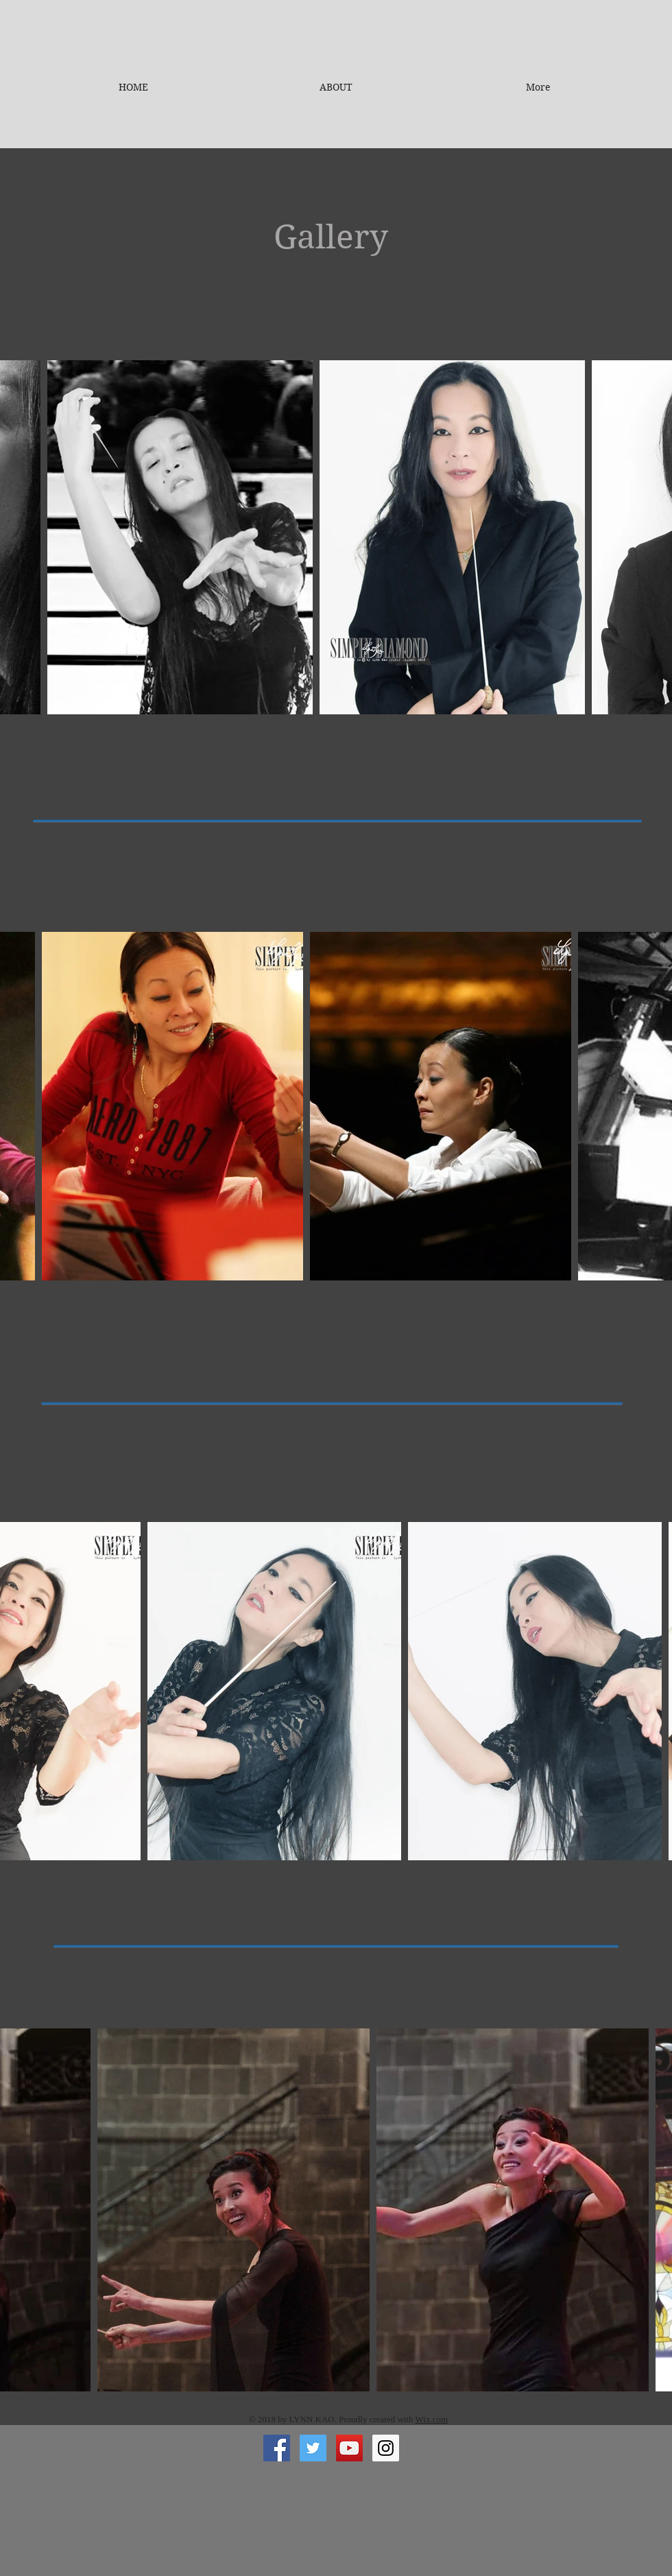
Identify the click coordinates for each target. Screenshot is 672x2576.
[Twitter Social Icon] (313, 2448)
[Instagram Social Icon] (385, 2448)
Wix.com (432, 2419)
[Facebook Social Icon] (276, 2448)
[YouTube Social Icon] (349, 2448)
